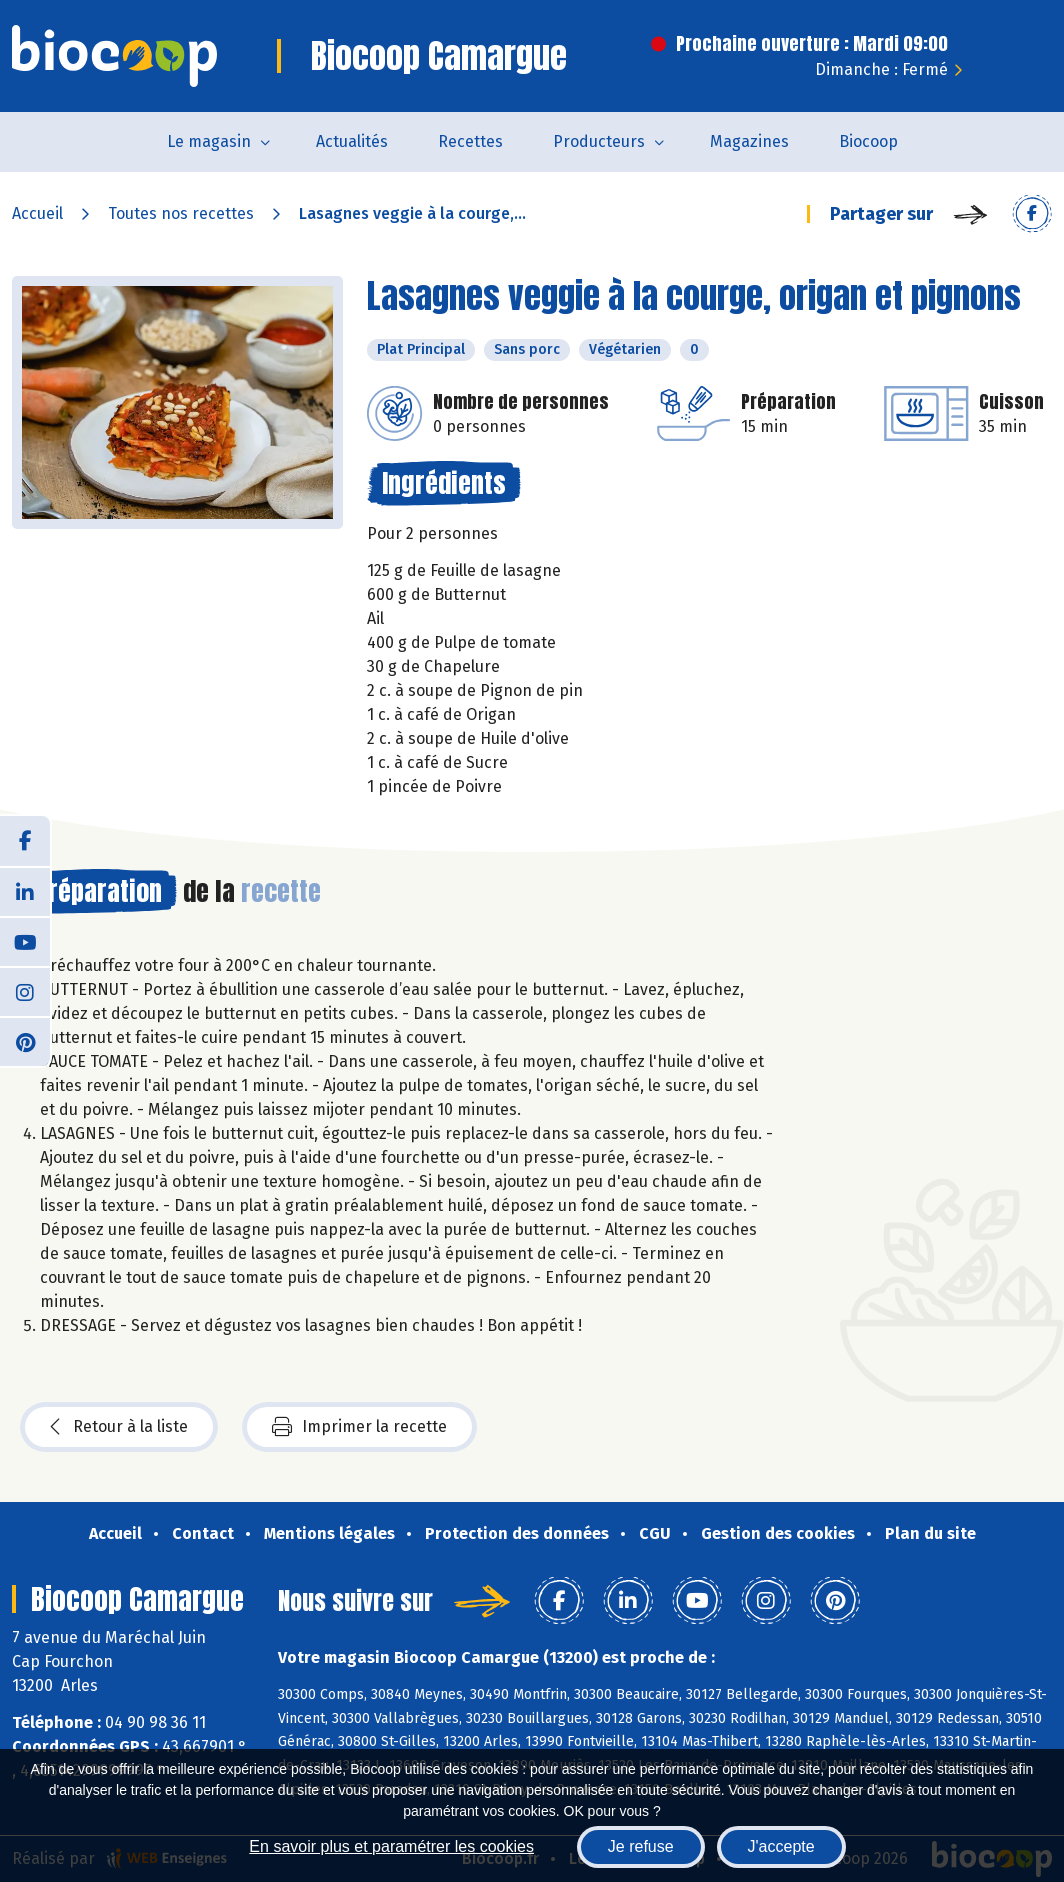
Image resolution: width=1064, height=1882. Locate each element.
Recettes (470, 141)
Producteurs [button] (599, 141)
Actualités (352, 141)
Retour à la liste (119, 1427)
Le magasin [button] (209, 141)
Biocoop (868, 141)
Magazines (749, 141)
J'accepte (781, 1846)
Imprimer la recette (359, 1427)
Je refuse (641, 1846)
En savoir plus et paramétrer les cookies (391, 1846)
